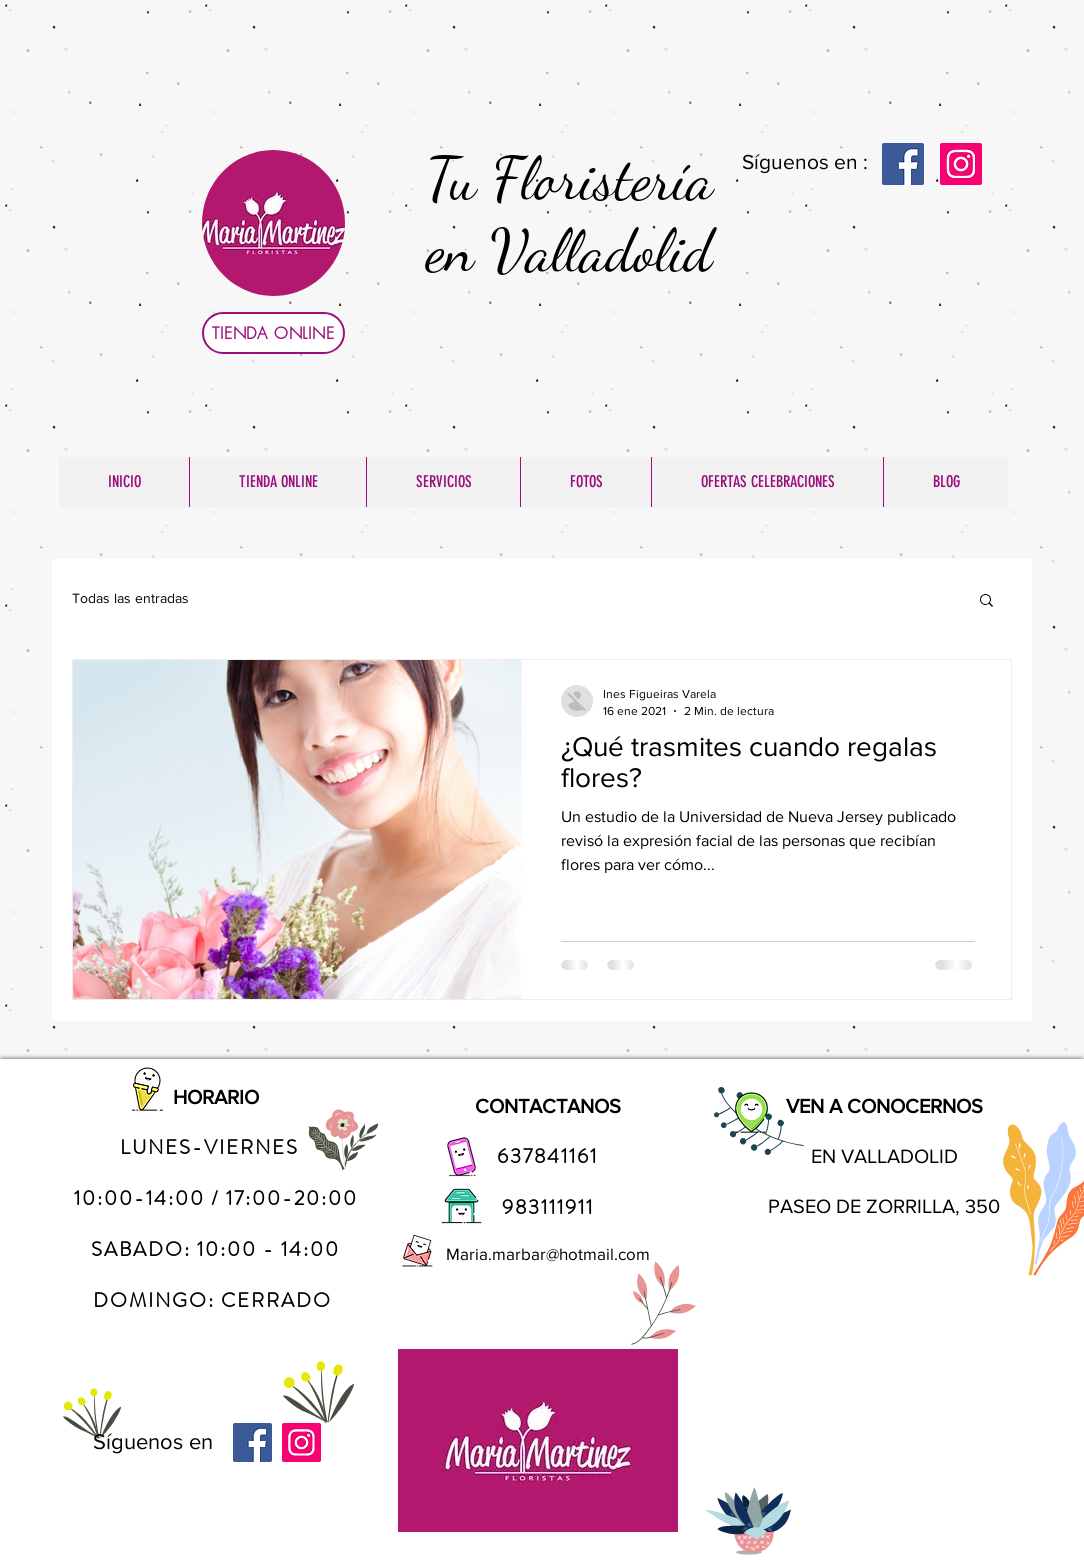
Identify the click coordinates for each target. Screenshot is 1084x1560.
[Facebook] (903, 164)
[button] (986, 601)
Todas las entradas (130, 598)
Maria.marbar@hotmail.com (548, 1253)
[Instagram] (961, 164)
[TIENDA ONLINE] (273, 333)
